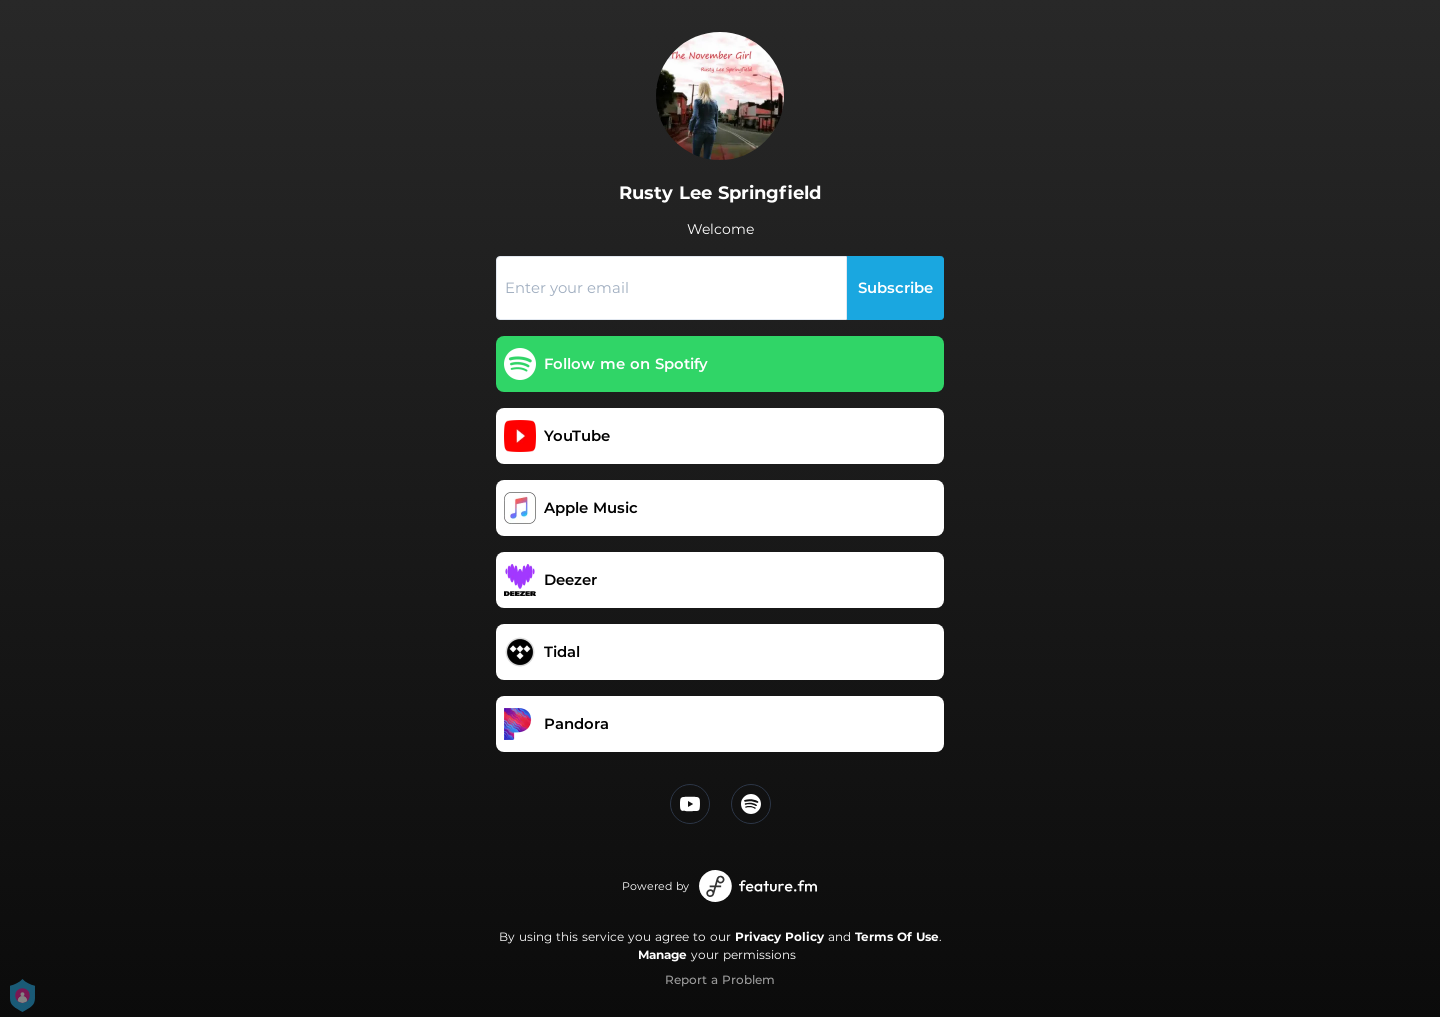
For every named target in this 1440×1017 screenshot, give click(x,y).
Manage (662, 954)
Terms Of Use (897, 936)
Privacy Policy (779, 936)
